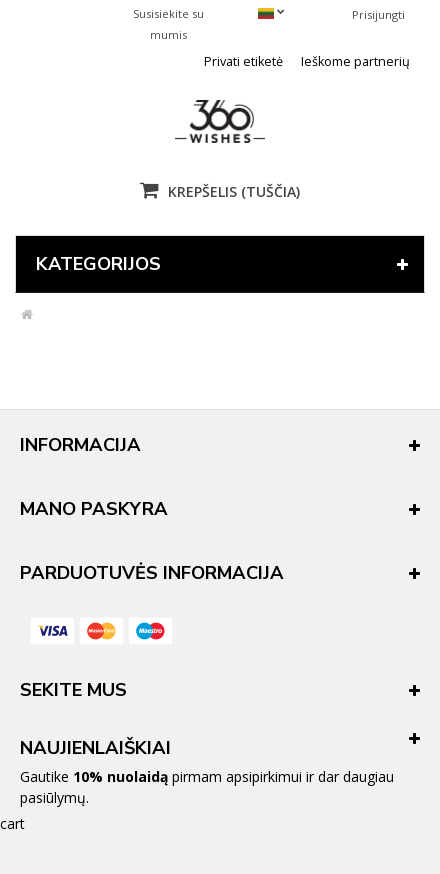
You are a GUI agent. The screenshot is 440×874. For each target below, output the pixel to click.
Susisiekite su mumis (168, 24)
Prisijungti (378, 14)
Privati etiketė (243, 61)
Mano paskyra (94, 509)
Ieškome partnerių (355, 61)
